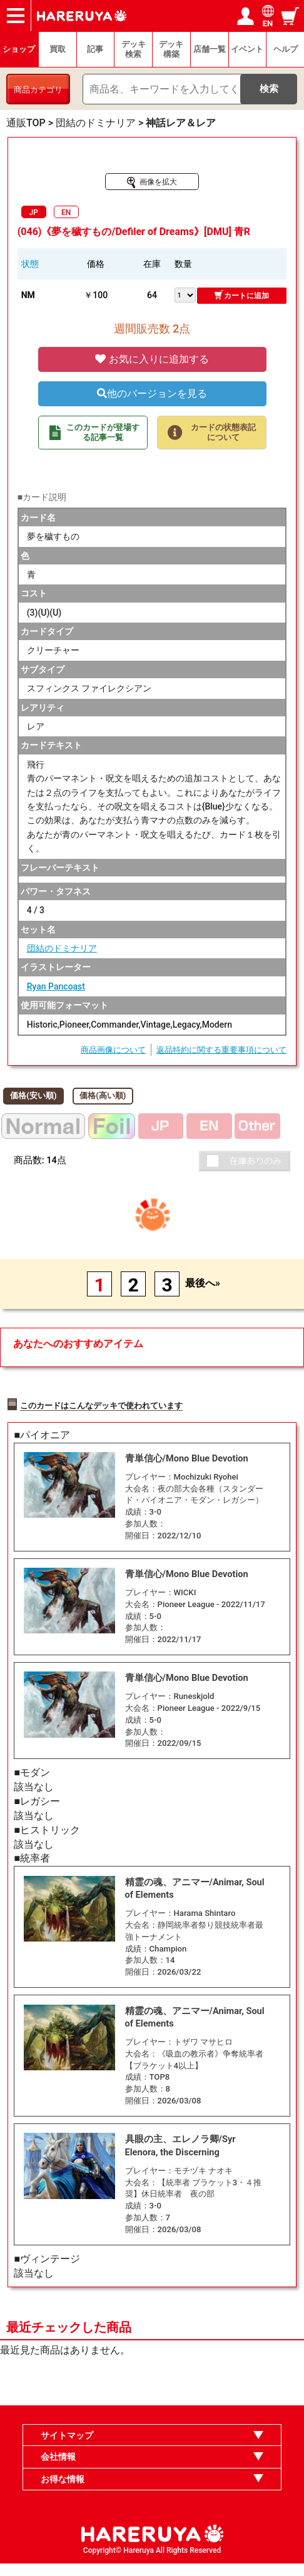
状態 (30, 264)
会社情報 (58, 2470)
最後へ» (202, 1283)
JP (33, 212)
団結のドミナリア (62, 948)
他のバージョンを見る (152, 393)
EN (66, 212)
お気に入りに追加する (152, 359)
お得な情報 (62, 2492)
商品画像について (113, 1050)
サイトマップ (67, 2448)
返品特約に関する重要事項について (221, 1050)
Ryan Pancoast (56, 986)
